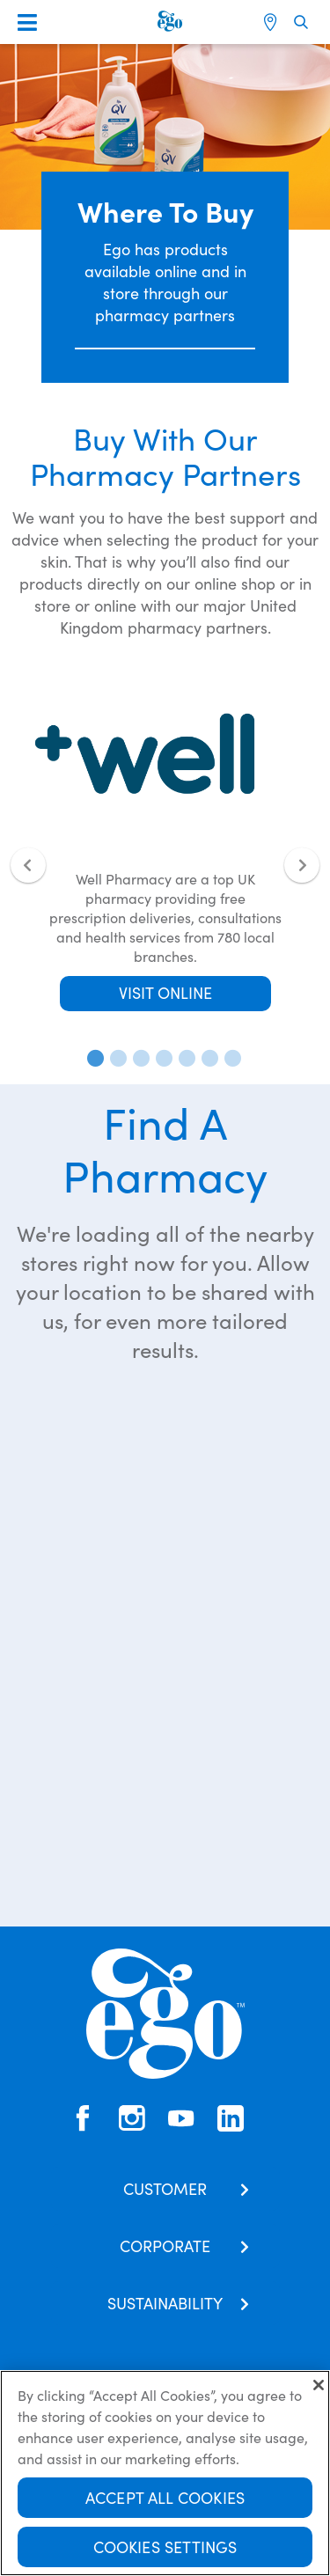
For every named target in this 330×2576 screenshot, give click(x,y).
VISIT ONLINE (165, 992)
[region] (165, 2473)
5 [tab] (184, 1058)
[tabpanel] (165, 843)
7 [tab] (229, 1058)
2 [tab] (115, 1058)
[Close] (318, 2385)
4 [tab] (161, 1058)
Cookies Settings (165, 2547)
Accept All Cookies (165, 2497)
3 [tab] (138, 1058)
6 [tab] (207, 1058)
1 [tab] (92, 1058)
